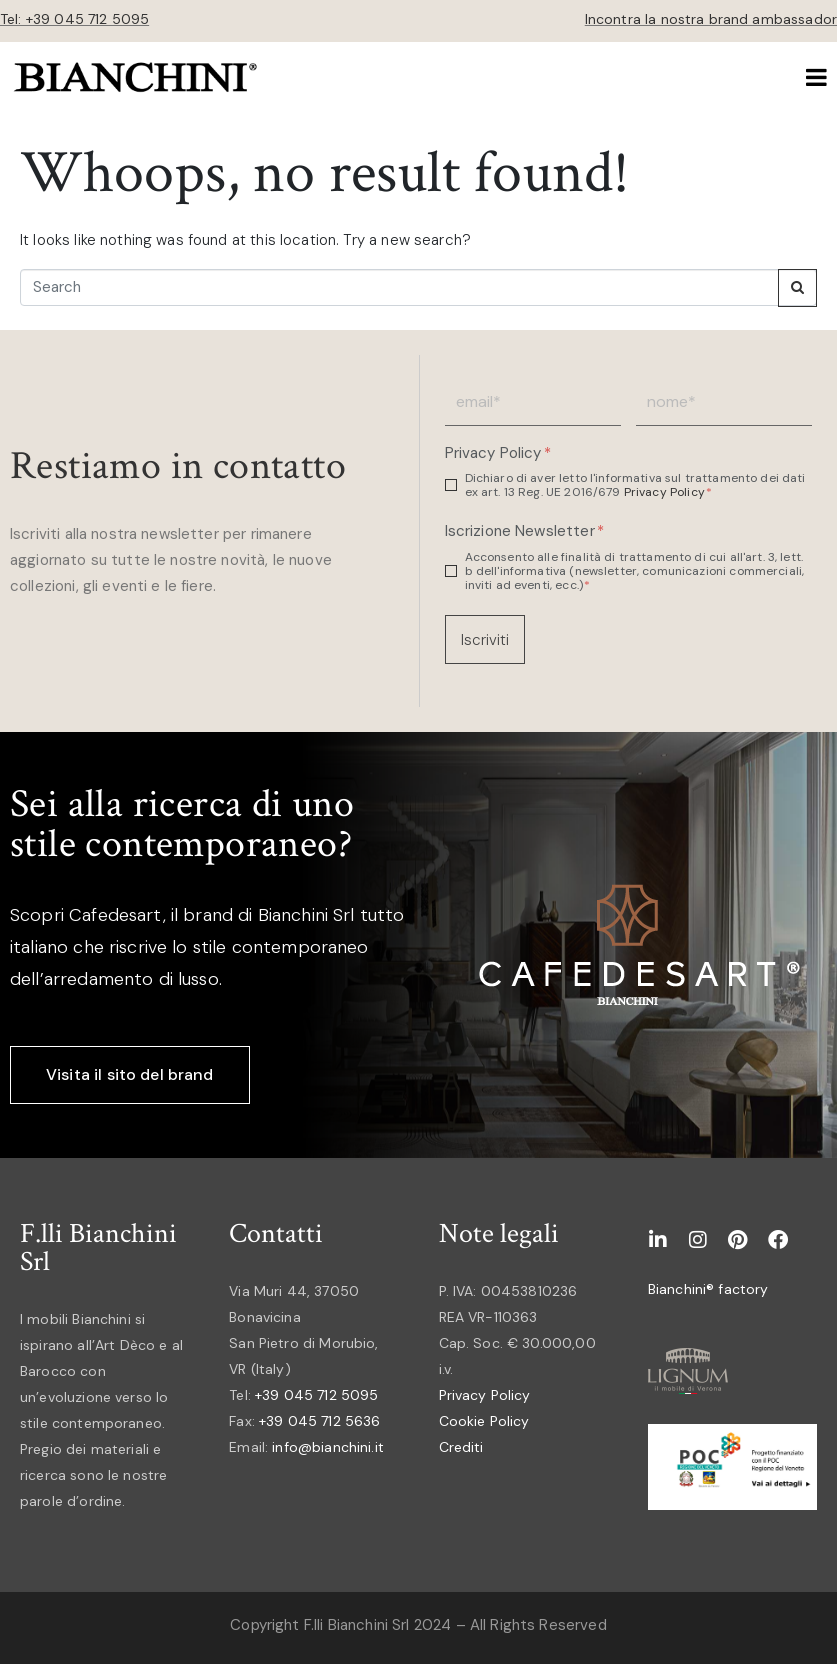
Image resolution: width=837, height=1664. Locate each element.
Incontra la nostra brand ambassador (711, 19)
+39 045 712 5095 (316, 1395)
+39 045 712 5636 (319, 1421)
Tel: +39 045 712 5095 (74, 19)
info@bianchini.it (328, 1447)
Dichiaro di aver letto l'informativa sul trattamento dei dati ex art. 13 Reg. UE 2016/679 (635, 485)
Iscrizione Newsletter (524, 531)
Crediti (461, 1447)
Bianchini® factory (708, 1289)
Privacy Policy (498, 453)
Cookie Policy (484, 1421)
